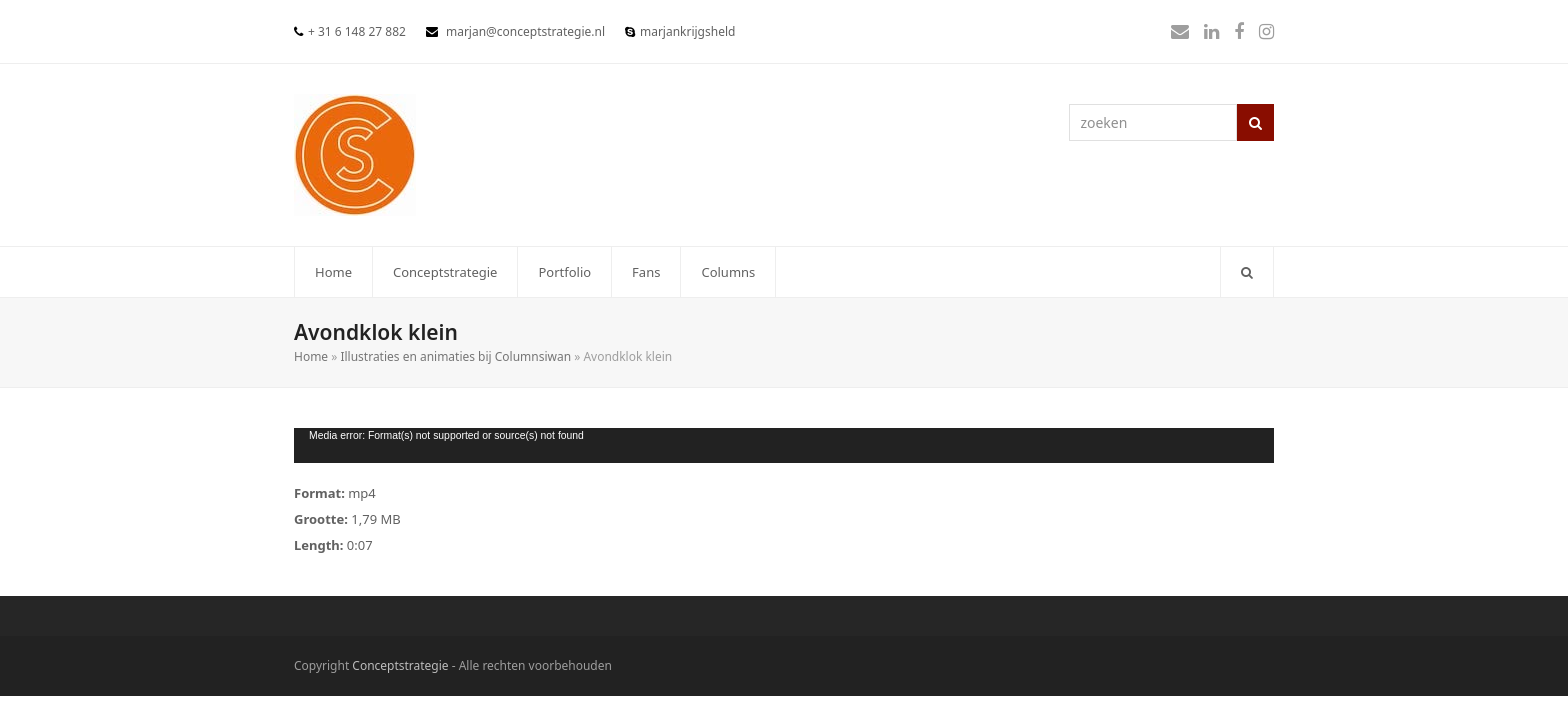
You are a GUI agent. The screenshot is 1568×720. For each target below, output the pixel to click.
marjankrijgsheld (687, 31)
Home (311, 356)
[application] (784, 445)
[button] (1247, 272)
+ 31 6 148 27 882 (357, 31)
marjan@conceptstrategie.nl (525, 31)
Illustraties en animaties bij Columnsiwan (455, 356)
